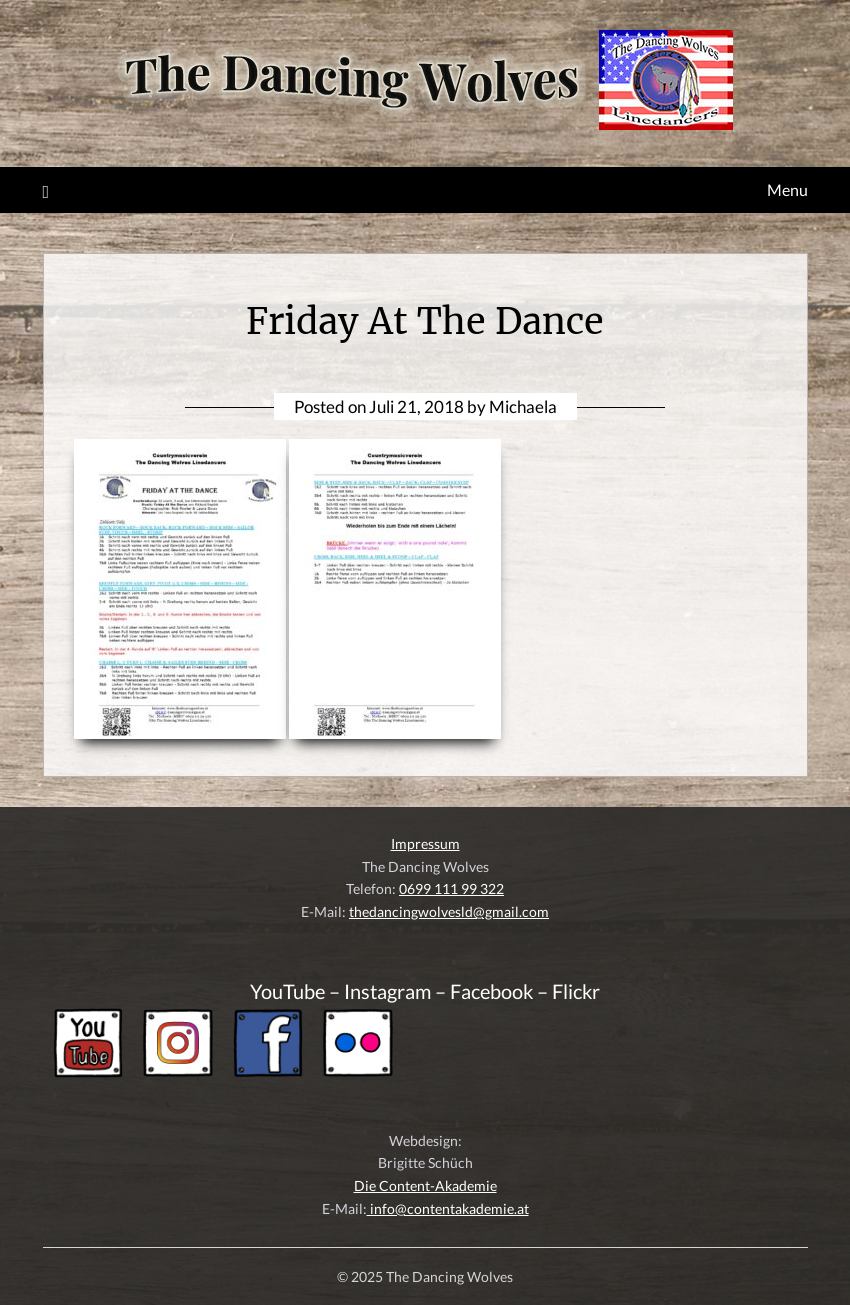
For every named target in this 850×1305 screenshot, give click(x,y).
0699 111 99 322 (451, 888)
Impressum (425, 843)
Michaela (523, 406)
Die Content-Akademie (425, 1185)
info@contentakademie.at (448, 1208)
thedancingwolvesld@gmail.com (449, 911)
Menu (787, 189)
